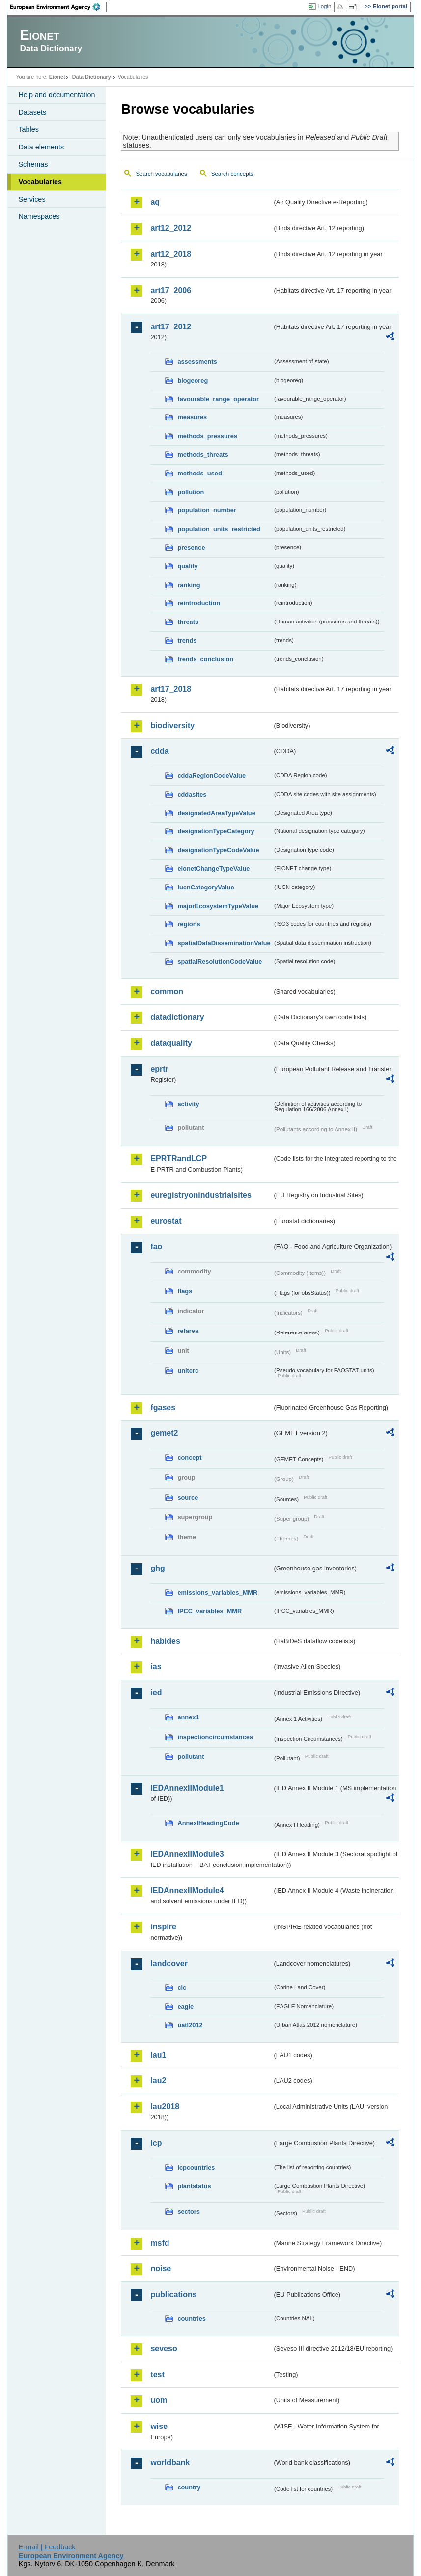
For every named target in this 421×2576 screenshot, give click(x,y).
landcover (169, 1963)
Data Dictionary (91, 77)
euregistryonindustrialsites (200, 1195)
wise (159, 2426)
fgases (162, 1407)
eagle (185, 2006)
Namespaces (38, 216)
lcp (156, 2143)
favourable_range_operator (218, 399)
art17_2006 (170, 290)
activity (188, 1104)
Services (31, 199)
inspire (163, 1927)
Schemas (33, 164)
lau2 (158, 2080)
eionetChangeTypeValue (213, 868)
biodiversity (172, 725)
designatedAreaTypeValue (216, 813)
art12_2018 (170, 254)
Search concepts (232, 174)
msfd (159, 2243)
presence (191, 547)
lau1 (158, 2055)
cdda (159, 751)
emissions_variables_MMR (217, 1592)
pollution (190, 492)
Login (324, 6)
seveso (163, 2348)
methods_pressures (207, 436)
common (166, 991)
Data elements (41, 147)
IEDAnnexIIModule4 (187, 1890)
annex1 (188, 1717)
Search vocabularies (161, 174)
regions (188, 924)
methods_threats (202, 454)
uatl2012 (189, 2025)
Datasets (32, 112)
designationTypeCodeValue (218, 850)
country (188, 2487)
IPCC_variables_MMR (209, 1611)
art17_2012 (170, 327)
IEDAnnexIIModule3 (187, 1854)
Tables (28, 129)
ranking (188, 585)
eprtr (159, 1069)
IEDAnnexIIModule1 (187, 1788)
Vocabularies (40, 182)
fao (156, 1247)
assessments (197, 361)
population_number (206, 510)
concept (189, 1457)
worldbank (170, 2462)
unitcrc (187, 1370)
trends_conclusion (205, 659)
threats (187, 621)
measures (192, 417)
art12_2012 (170, 228)
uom (158, 2400)
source (187, 1497)
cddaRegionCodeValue (211, 775)
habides (165, 1641)
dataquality (171, 1043)
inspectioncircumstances (215, 1737)
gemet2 (164, 1433)
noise (160, 2268)
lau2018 (164, 2106)
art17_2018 (170, 689)
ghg (157, 1568)
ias (155, 1666)
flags (184, 1291)
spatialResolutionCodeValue (219, 961)
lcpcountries (196, 2167)
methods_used (199, 473)
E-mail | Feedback (47, 2547)
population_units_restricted (218, 529)
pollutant (190, 1756)
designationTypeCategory (215, 831)
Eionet (57, 77)
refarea (187, 1330)
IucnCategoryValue (205, 887)
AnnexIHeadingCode (208, 1823)
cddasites (191, 794)
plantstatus (194, 2186)
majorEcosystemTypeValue (217, 906)
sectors (188, 2211)
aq (155, 202)
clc (181, 1987)
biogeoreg (192, 380)
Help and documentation (56, 95)
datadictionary (177, 1017)
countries (191, 2318)
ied (156, 1692)
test (157, 2374)
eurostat (165, 1221)
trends (186, 640)
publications (173, 2294)
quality (187, 566)
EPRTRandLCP (178, 1159)
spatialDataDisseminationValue (223, 943)
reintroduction (198, 603)
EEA (58, 7)
